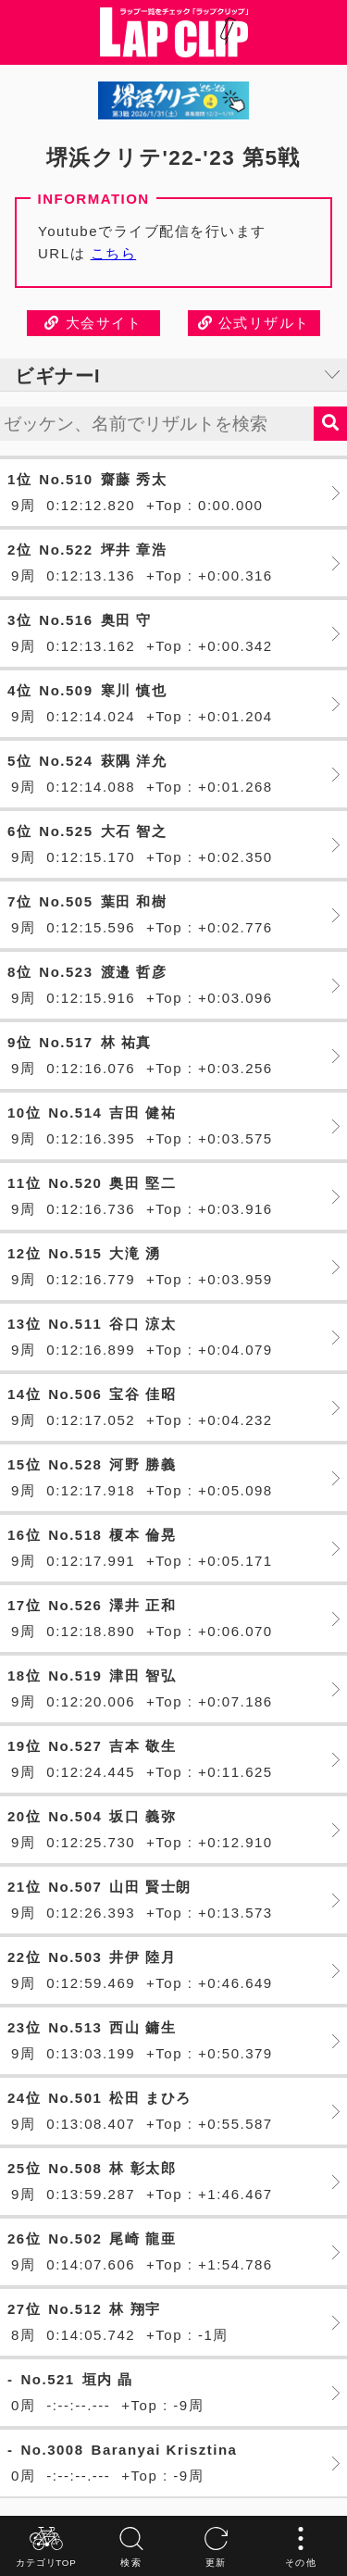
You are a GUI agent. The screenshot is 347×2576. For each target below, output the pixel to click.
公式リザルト (254, 323)
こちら (114, 253)
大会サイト (93, 323)
